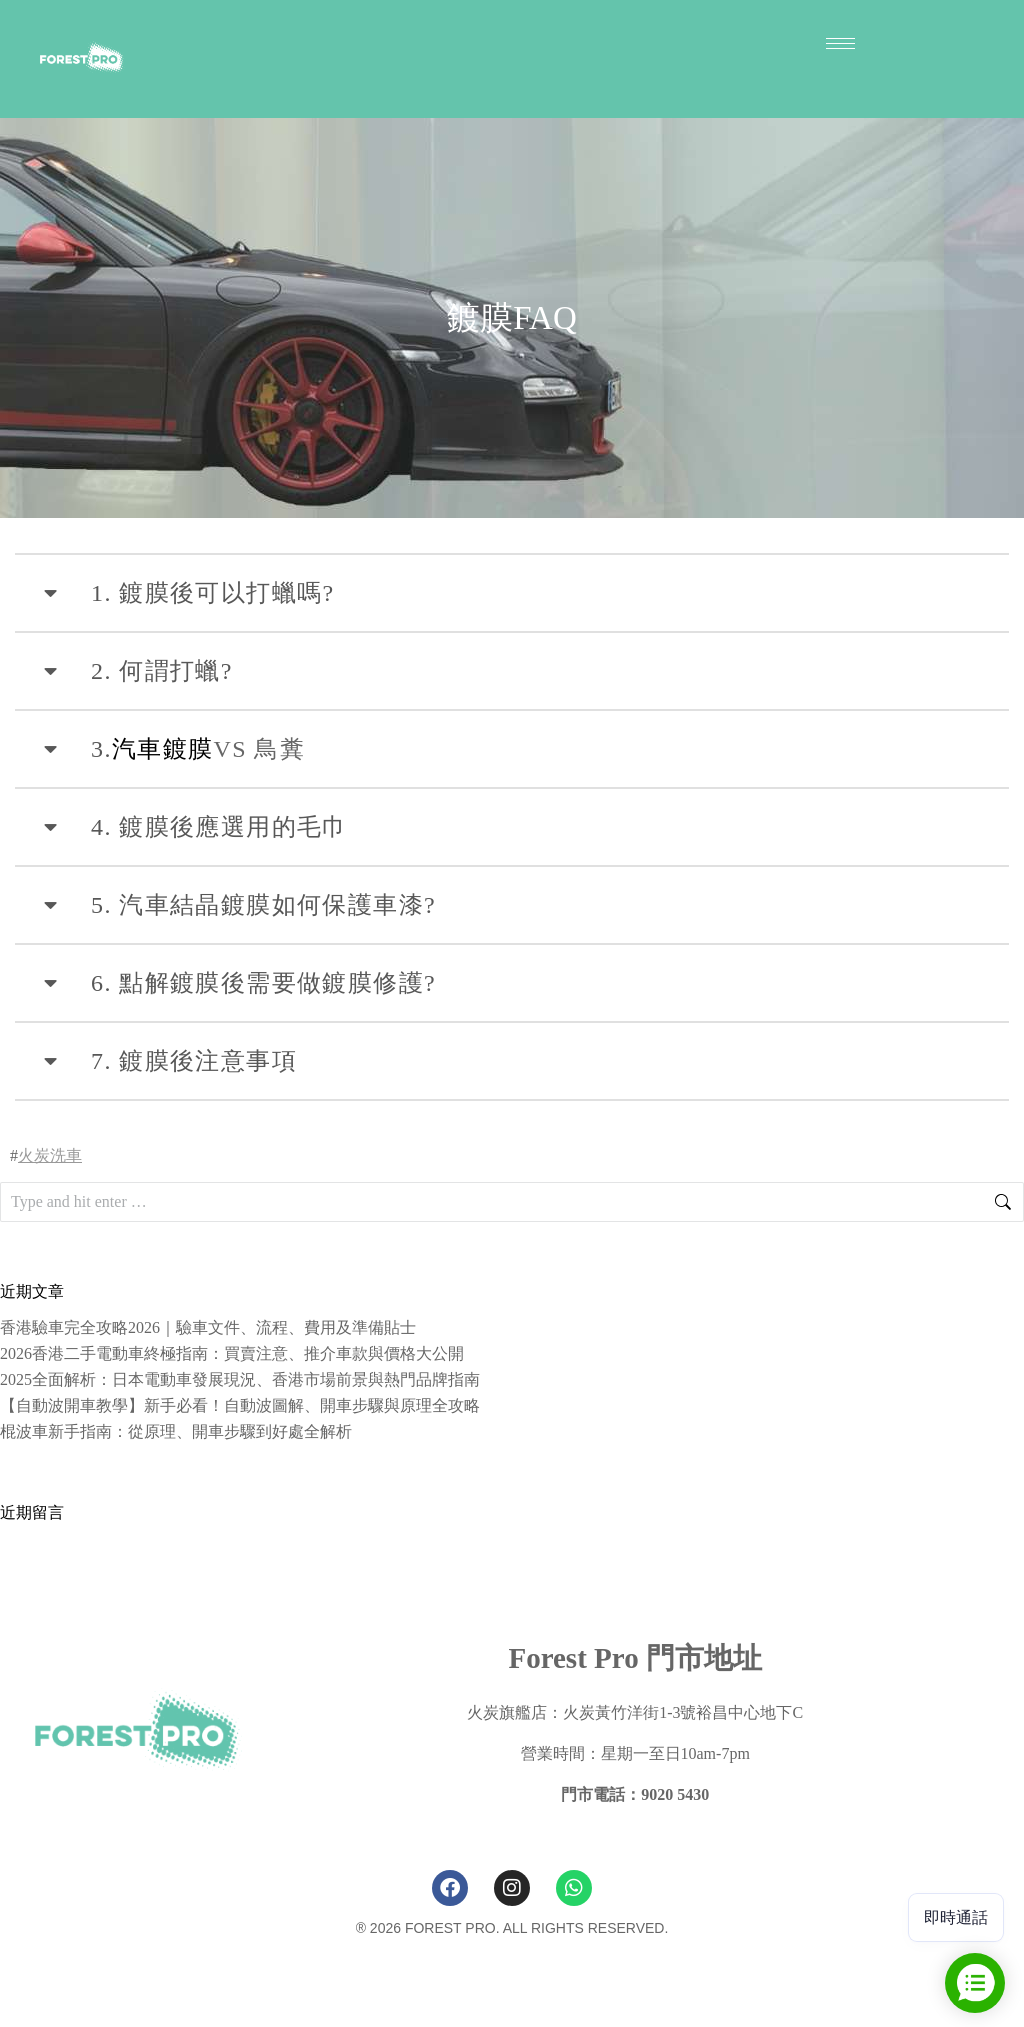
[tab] (512, 593)
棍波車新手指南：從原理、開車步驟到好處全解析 (176, 1431)
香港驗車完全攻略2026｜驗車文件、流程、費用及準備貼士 (208, 1327)
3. (101, 749)
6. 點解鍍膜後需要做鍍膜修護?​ (263, 983)
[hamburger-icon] (840, 43)
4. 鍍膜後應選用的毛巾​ (219, 827)
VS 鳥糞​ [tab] (173, 749)
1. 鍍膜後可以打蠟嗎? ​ (216, 593)
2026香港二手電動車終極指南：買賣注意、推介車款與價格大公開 (232, 1353)
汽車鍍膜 (163, 749)
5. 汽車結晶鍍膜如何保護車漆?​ (263, 905)
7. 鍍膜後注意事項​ (194, 1061)
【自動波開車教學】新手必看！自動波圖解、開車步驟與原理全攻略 (240, 1405)
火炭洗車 (50, 1155)
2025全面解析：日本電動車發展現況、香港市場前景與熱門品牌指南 (240, 1379)
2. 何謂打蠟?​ (162, 671)
